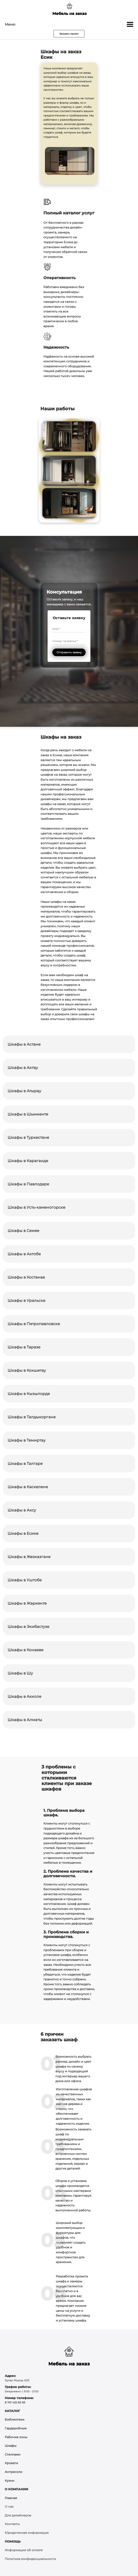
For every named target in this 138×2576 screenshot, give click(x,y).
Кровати (11, 2463)
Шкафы (11, 2446)
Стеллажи (12, 2454)
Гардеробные (16, 2428)
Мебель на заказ (69, 2364)
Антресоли (13, 2472)
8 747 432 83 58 (15, 2402)
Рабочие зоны (16, 2437)
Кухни (9, 2480)
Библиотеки (14, 2419)
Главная (11, 2498)
